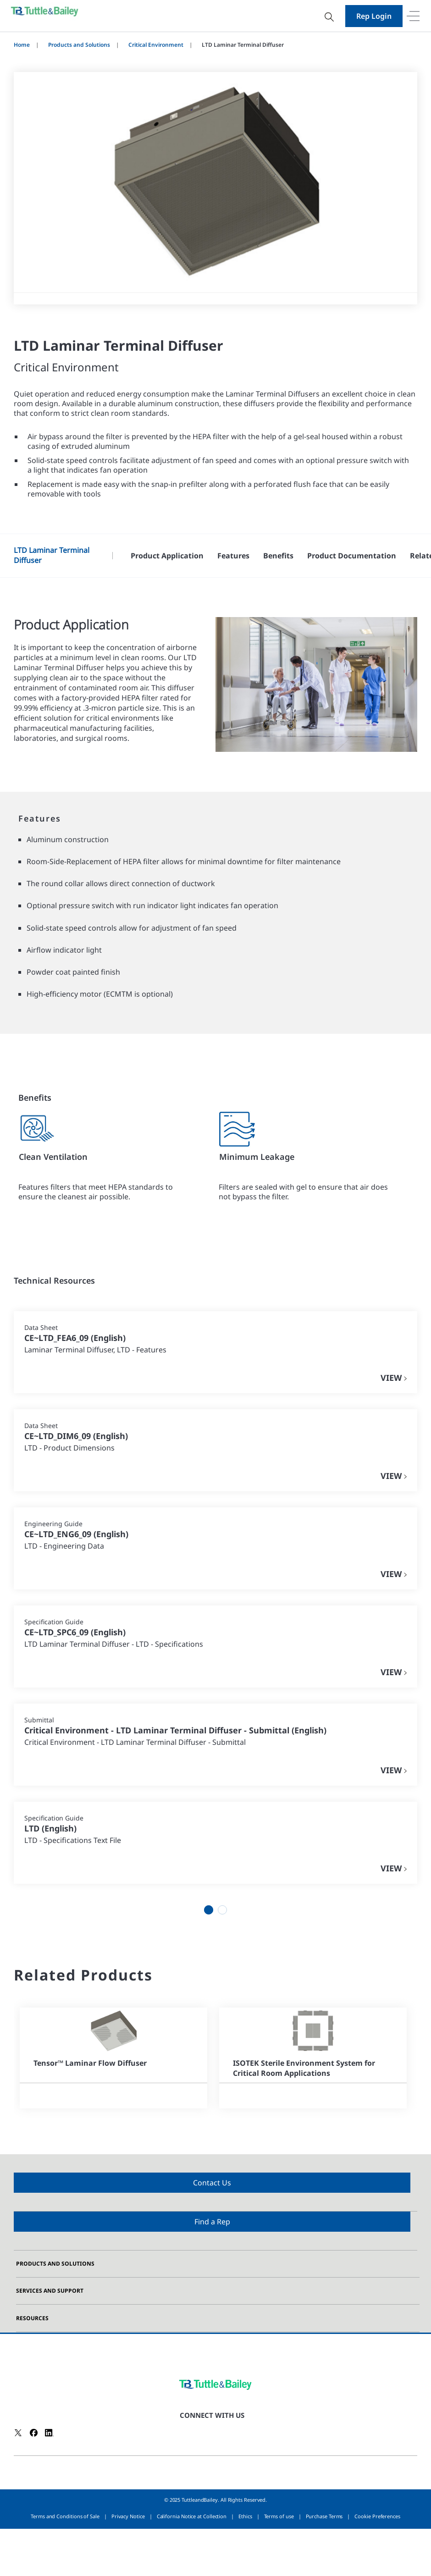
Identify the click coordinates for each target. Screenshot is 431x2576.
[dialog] (215, 48)
